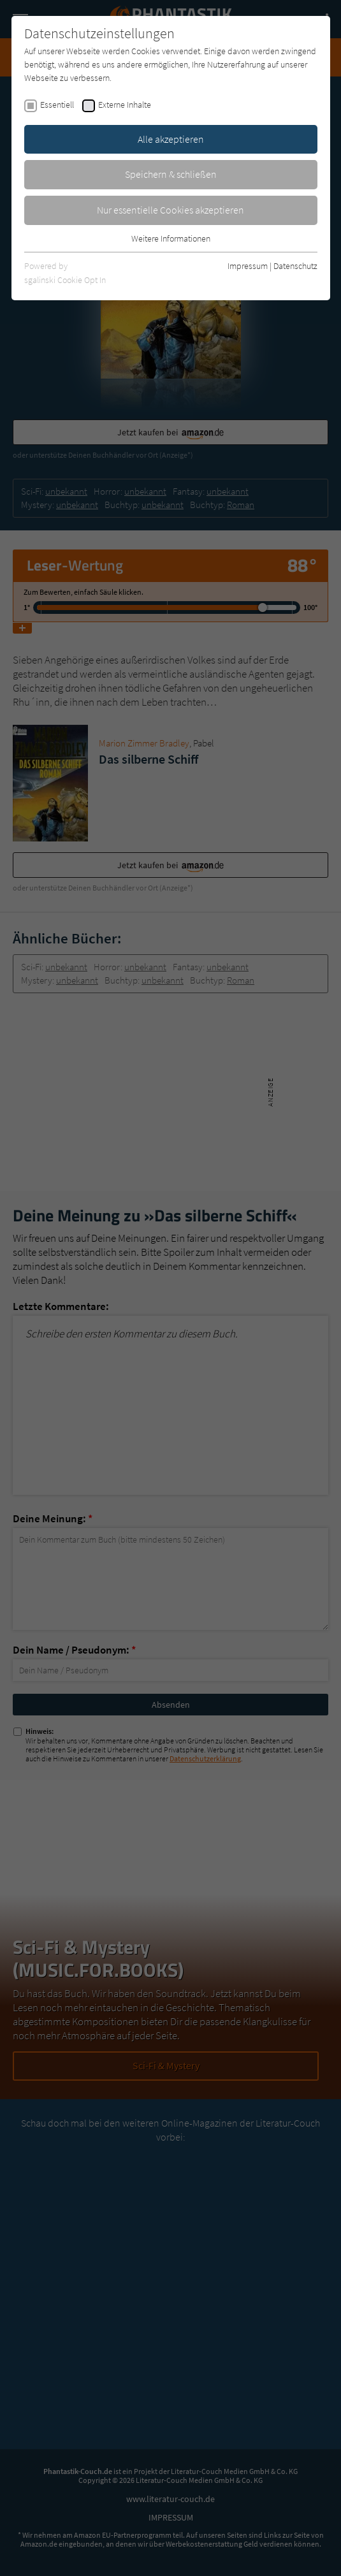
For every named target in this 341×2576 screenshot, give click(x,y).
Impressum (248, 266)
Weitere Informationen (170, 238)
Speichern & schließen (171, 174)
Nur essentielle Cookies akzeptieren (170, 209)
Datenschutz (295, 266)
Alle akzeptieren (171, 139)
